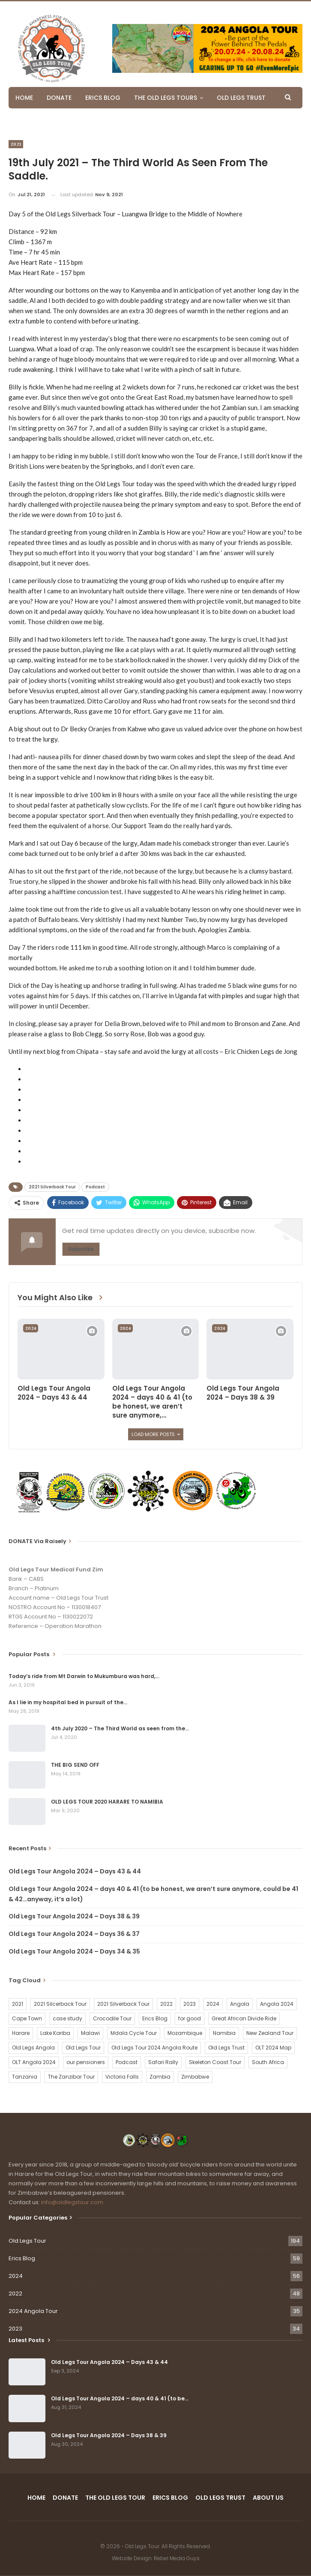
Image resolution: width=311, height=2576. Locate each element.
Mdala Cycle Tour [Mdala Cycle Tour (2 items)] (134, 2033)
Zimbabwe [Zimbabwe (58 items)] (195, 2076)
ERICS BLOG (102, 97)
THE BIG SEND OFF (75, 1764)
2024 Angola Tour (33, 2311)
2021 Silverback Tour (52, 1187)
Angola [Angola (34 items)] (239, 2004)
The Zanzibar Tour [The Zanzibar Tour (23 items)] (71, 2076)
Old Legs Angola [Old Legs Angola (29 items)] (33, 2047)
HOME (24, 97)
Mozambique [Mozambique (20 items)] (184, 2033)
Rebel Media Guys (177, 2558)
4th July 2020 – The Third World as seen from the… (120, 1728)
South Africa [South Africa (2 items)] (268, 2062)
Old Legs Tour (27, 2241)
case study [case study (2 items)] (67, 2018)
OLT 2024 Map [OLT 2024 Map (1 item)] (273, 2047)
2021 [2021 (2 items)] (17, 2004)
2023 (15, 2329)
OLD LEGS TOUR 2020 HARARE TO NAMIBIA (107, 1801)
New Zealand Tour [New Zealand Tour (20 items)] (269, 2033)
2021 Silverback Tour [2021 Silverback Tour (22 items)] (123, 2004)
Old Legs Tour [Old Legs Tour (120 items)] (83, 2047)
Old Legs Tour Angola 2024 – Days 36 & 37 (74, 1934)
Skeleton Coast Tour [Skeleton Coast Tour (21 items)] (215, 2062)
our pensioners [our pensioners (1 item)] (85, 2062)
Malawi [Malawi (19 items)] (90, 2033)
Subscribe (81, 1249)
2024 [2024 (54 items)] (212, 2004)
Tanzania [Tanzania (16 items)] (24, 2076)
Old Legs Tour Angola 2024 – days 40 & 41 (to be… (119, 2398)
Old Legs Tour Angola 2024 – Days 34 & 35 (74, 1951)
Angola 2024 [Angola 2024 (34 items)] (276, 2004)
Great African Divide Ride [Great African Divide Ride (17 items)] (244, 2018)
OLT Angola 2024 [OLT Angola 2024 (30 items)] (34, 2062)
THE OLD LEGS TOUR (115, 2497)
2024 (30, 1328)
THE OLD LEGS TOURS (165, 97)
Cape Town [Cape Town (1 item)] (27, 2018)
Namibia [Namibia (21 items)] (224, 2033)
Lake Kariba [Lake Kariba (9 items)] (55, 2033)
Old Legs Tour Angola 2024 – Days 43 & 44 (75, 1871)
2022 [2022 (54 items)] (166, 2004)
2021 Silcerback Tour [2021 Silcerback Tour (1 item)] (60, 2004)
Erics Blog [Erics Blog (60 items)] (154, 2018)
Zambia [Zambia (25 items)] (160, 2076)
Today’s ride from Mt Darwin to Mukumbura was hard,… (84, 1676)
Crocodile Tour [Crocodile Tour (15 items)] (112, 2018)
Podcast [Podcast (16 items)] (127, 2062)
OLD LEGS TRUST (241, 97)
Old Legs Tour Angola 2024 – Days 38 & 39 (74, 1916)
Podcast (95, 1187)
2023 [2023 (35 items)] (189, 2004)
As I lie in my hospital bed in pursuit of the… (68, 1702)
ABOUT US (268, 2497)
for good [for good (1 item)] (189, 2018)
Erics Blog (22, 2258)
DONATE (59, 97)
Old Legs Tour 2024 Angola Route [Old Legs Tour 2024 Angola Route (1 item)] (154, 2047)
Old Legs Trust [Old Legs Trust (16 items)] (226, 2047)
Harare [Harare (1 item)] (21, 2033)
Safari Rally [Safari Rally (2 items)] (163, 2062)
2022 (15, 2293)
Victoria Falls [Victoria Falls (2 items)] (122, 2076)
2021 (16, 144)
